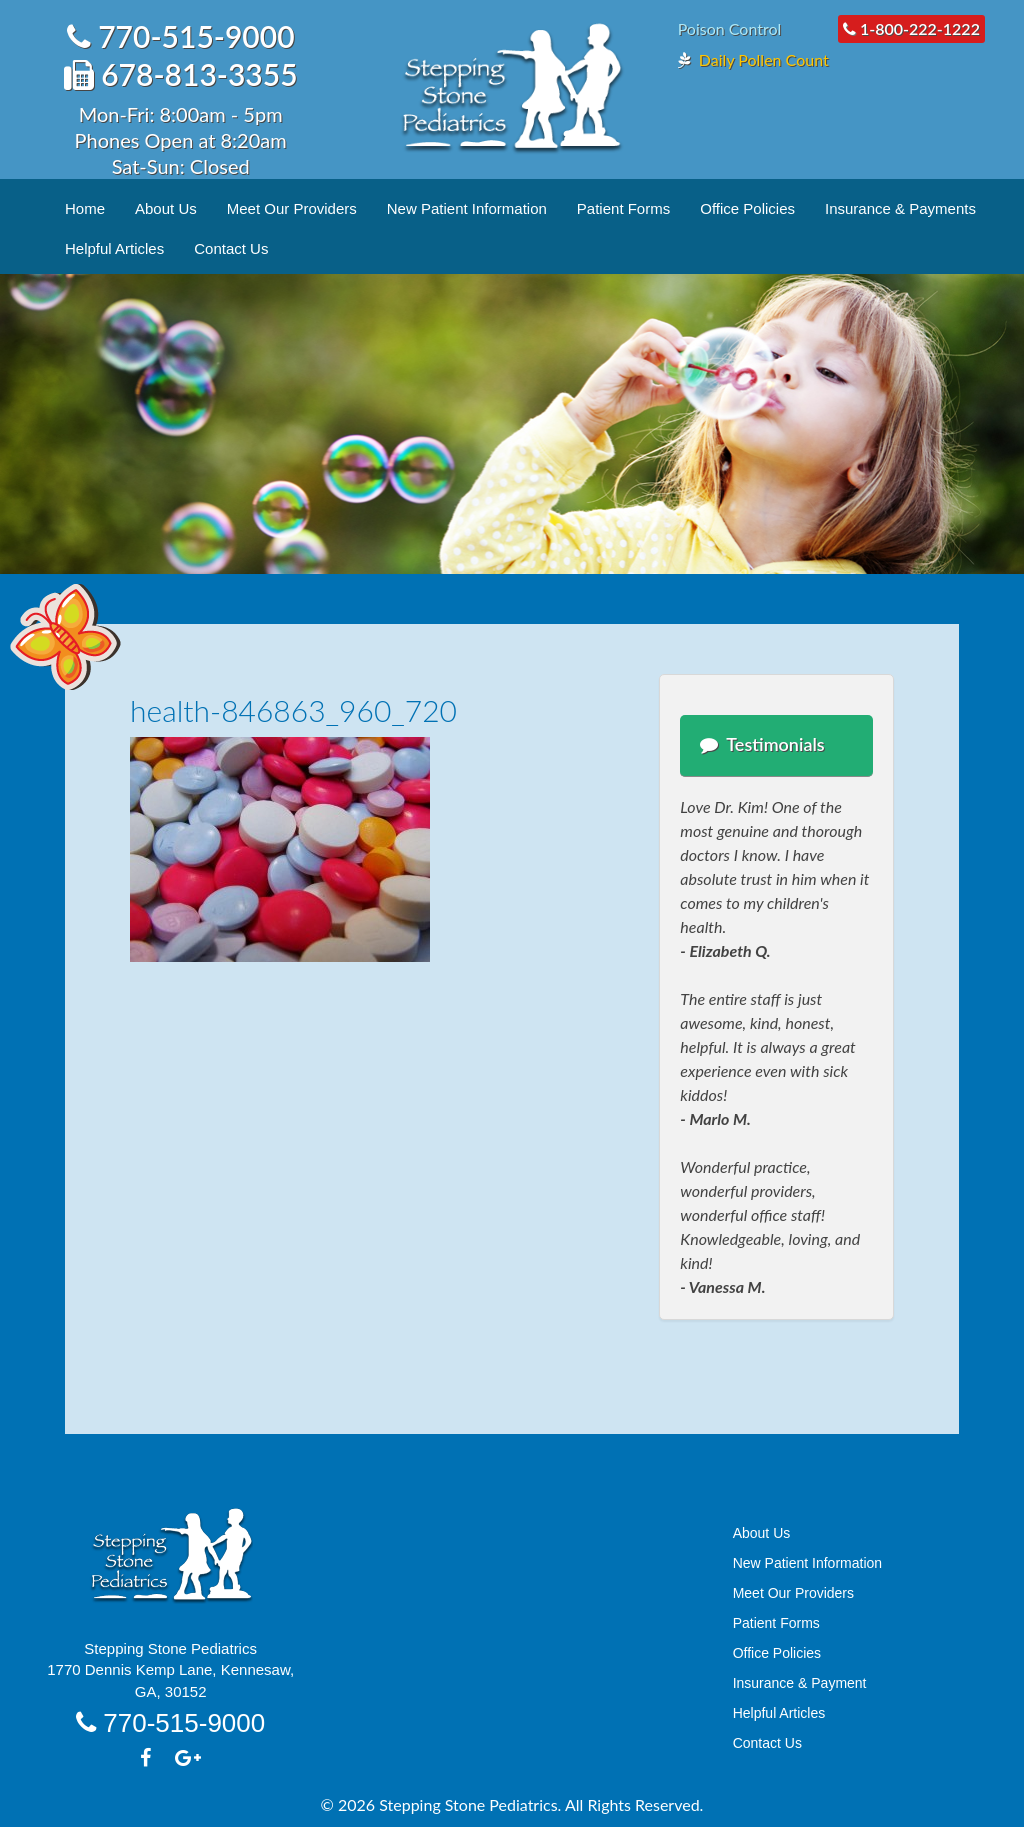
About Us (166, 208)
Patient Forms (623, 208)
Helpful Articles (114, 248)
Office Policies (747, 208)
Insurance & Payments (900, 208)
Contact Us (231, 248)
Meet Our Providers (292, 208)
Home (85, 208)
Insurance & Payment (800, 1683)
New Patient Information (467, 208)
